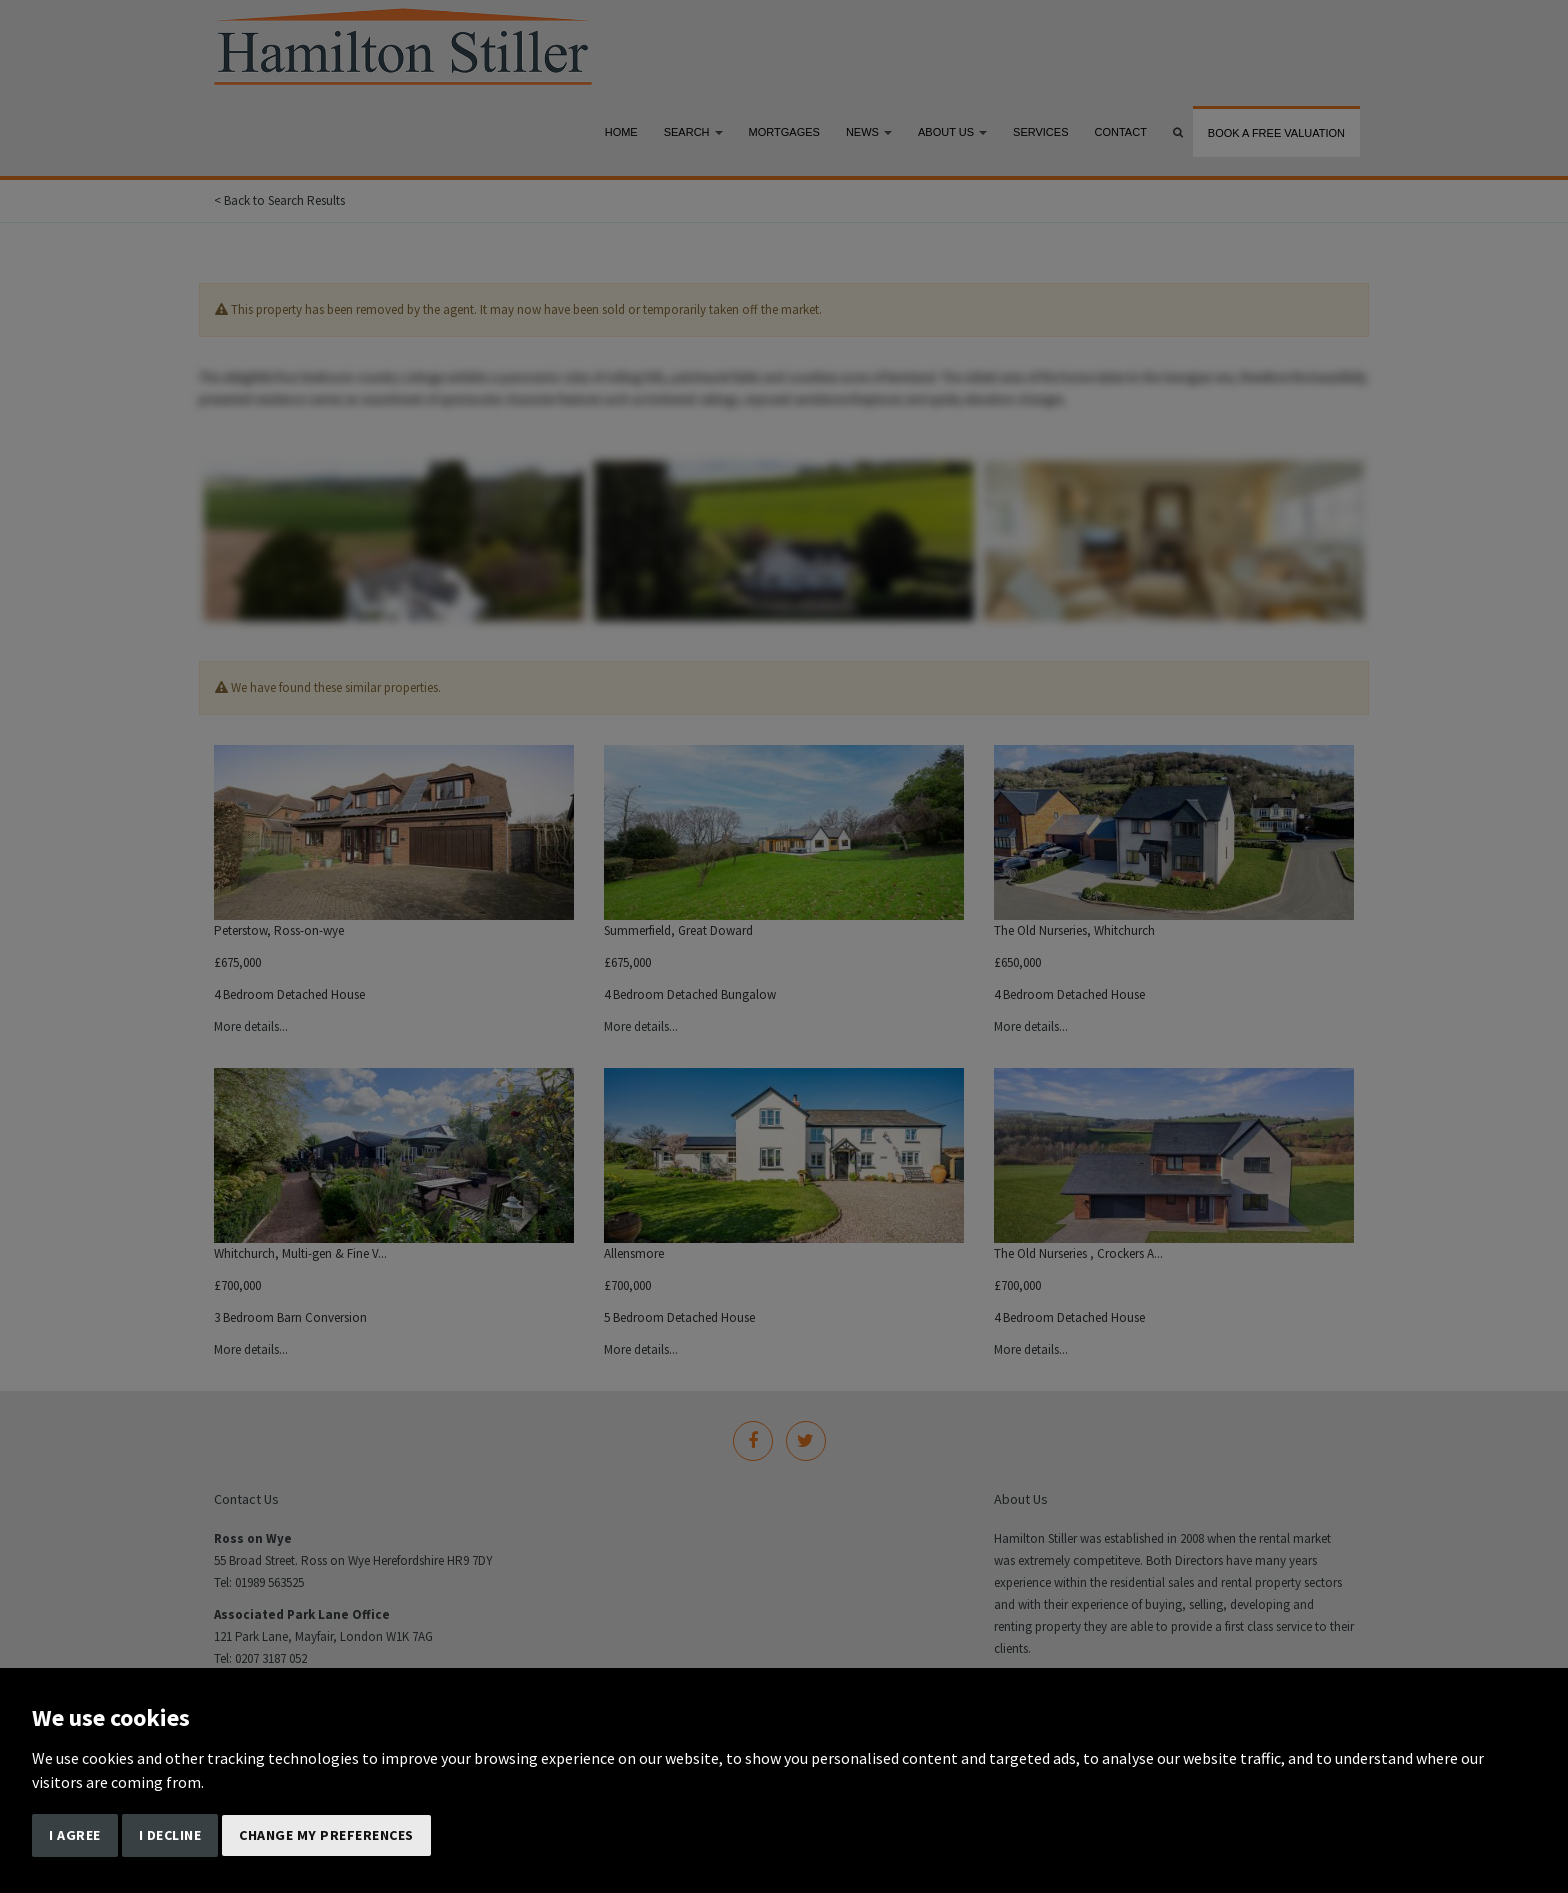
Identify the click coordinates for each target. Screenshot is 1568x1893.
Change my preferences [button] (326, 1835)
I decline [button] (170, 1835)
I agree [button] (75, 1835)
